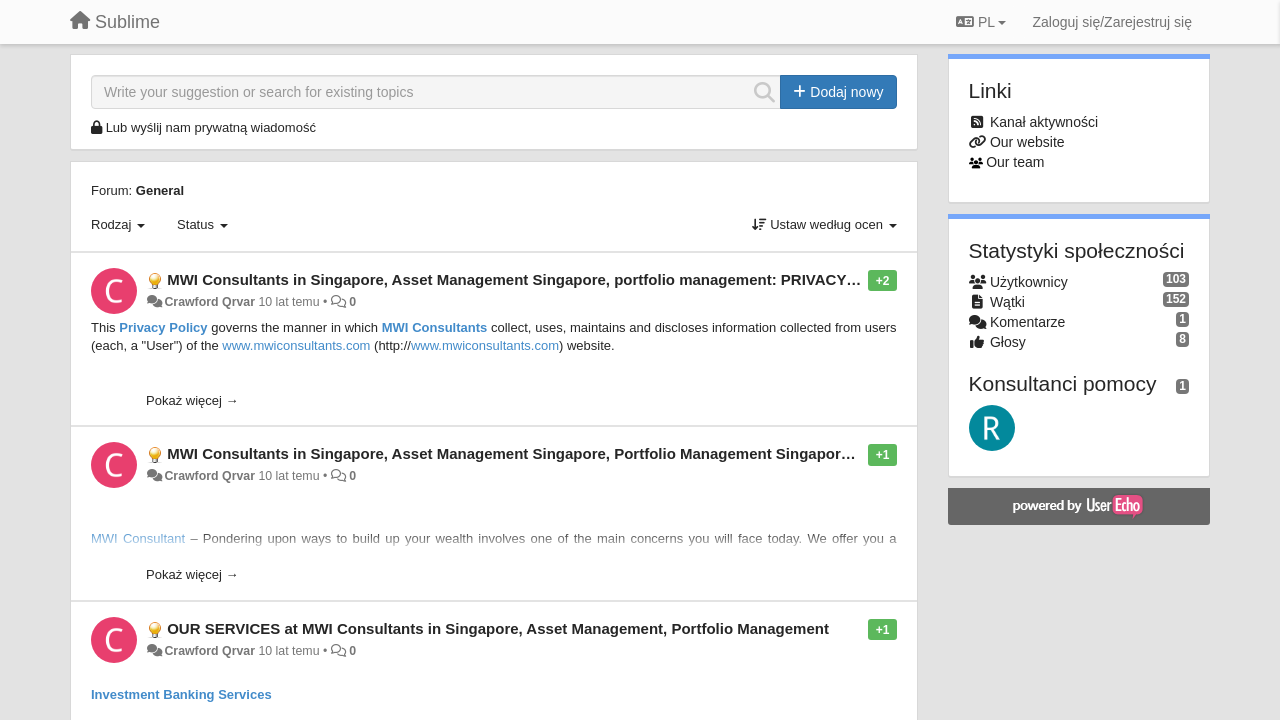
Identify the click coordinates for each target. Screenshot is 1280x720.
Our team (1015, 162)
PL (981, 22)
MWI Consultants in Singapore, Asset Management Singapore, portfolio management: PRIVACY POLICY (536, 279)
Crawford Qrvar (209, 302)
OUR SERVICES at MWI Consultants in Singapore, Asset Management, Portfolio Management (498, 628)
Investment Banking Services (181, 694)
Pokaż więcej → (192, 400)
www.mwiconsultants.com (296, 345)
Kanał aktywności (1044, 122)
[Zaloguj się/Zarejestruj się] (1112, 22)
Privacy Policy (163, 327)
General (160, 190)
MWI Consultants (435, 327)
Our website (1027, 142)
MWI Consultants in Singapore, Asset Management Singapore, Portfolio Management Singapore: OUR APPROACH (574, 453)
